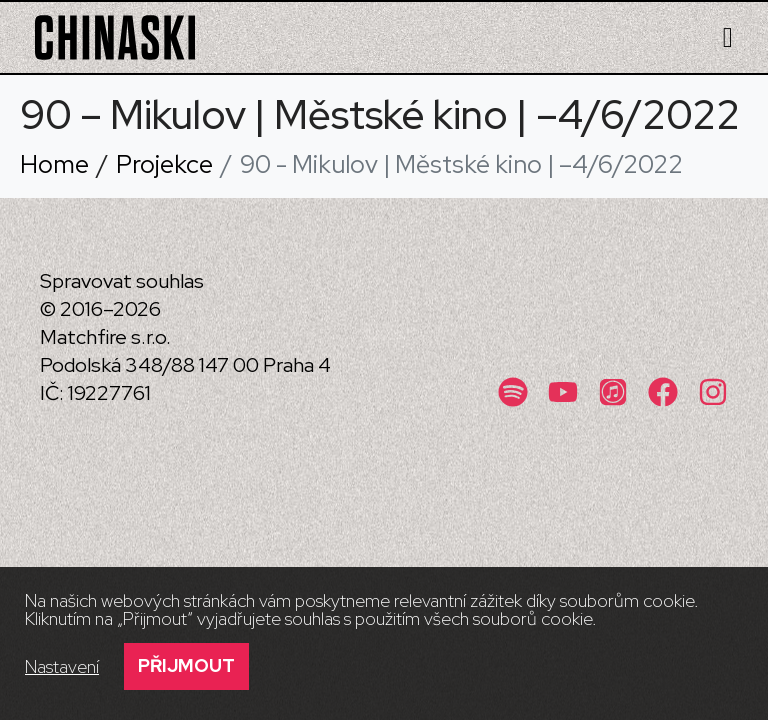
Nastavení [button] (62, 667)
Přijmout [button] (186, 665)
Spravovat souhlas (122, 281)
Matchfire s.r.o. (105, 337)
